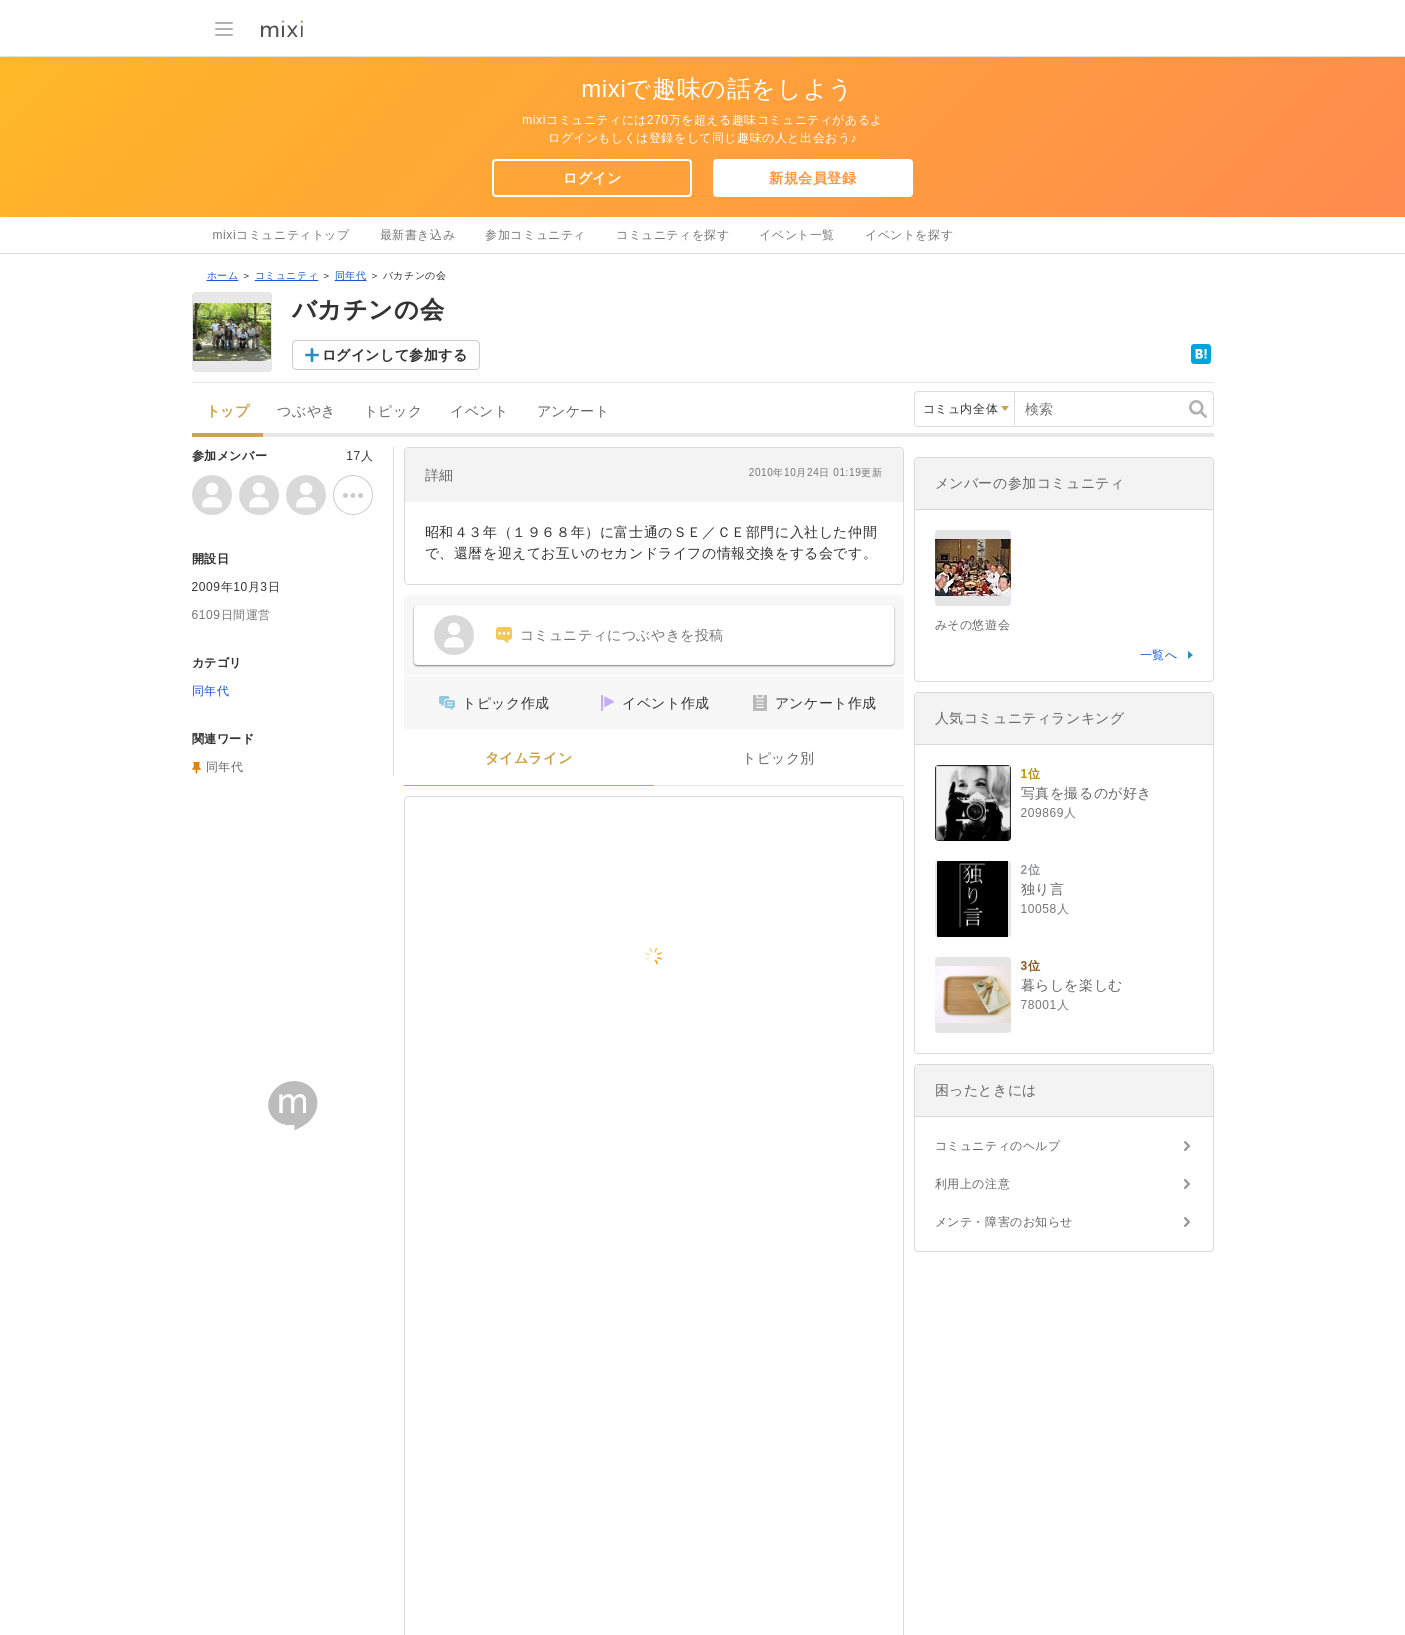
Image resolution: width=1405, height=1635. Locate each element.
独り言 (1043, 889)
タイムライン (529, 758)
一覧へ (1159, 655)
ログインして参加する (395, 355)
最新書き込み (418, 235)
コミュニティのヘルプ (998, 1146)
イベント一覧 (797, 235)
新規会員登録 (813, 178)
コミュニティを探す (672, 235)
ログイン (592, 178)
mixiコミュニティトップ (281, 235)
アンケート (573, 411)
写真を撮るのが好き (1086, 793)
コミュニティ (287, 275)
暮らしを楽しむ (1072, 985)
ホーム (223, 275)
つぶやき (306, 411)
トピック (393, 411)
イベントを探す (909, 235)
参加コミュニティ (535, 235)
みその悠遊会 (973, 625)
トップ (228, 411)
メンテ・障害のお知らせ (1004, 1222)
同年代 (351, 275)
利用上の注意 (973, 1184)
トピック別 (778, 758)
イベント (479, 411)
